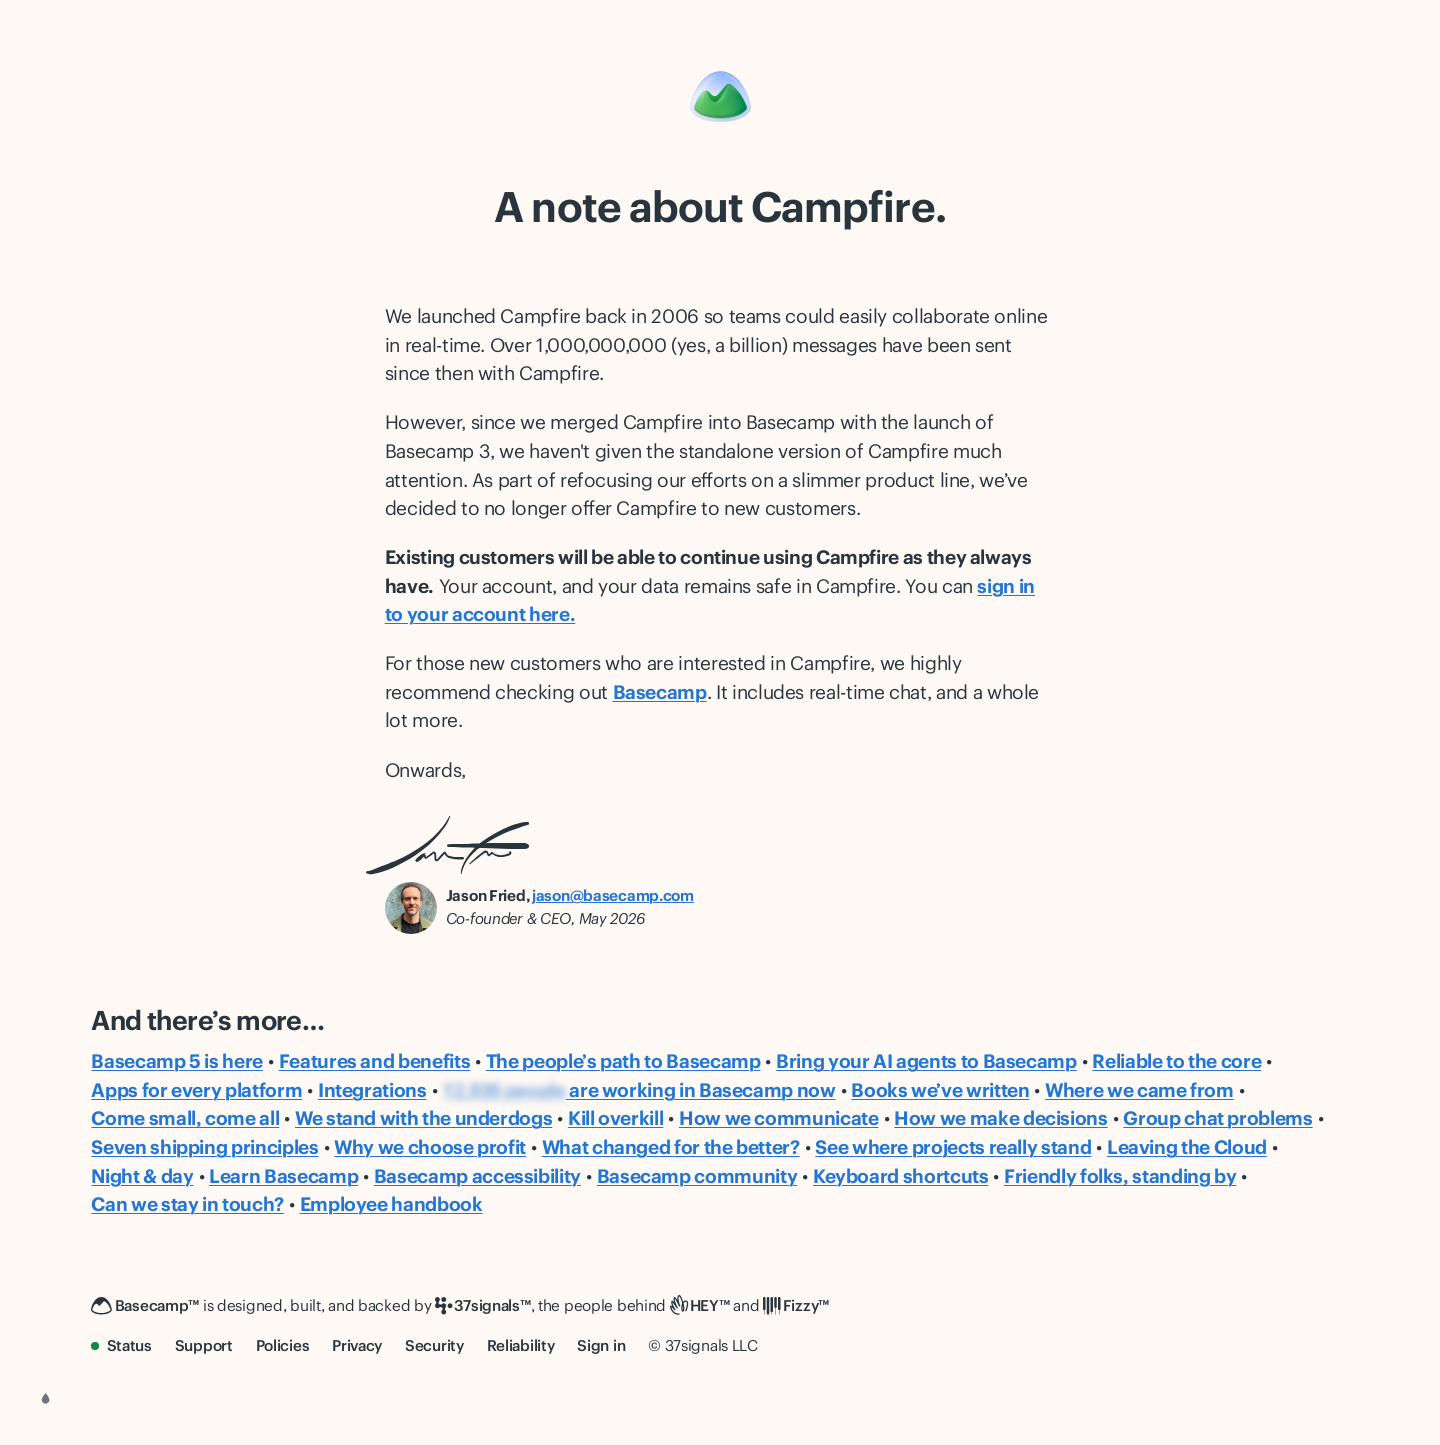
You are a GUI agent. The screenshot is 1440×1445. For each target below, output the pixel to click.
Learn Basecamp (283, 1176)
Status (121, 1345)
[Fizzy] (796, 1306)
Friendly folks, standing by (1120, 1176)
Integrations (372, 1090)
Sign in (601, 1345)
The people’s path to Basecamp (623, 1061)
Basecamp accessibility (477, 1176)
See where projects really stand (953, 1147)
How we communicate (779, 1118)
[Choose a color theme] (46, 1399)
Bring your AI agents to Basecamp (926, 1061)
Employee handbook (391, 1204)
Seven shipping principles (204, 1147)
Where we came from (1139, 1090)
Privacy (357, 1345)
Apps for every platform (196, 1090)
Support (204, 1345)
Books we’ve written (940, 1090)
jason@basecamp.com (613, 895)
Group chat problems (1217, 1118)
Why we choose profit (430, 1147)
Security (434, 1345)
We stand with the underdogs (423, 1118)
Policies (283, 1345)
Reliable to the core (1176, 1061)
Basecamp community (697, 1176)
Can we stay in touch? (187, 1204)
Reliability (521, 1345)
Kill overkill (615, 1118)
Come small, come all (185, 1118)
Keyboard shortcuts (901, 1176)
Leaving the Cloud (1187, 1147)
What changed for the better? (671, 1147)
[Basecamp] (720, 96)
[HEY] (700, 1306)
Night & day (142, 1176)
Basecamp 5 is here (177, 1061)
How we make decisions (1001, 1118)
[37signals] (483, 1306)
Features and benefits (375, 1061)
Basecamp (660, 692)
